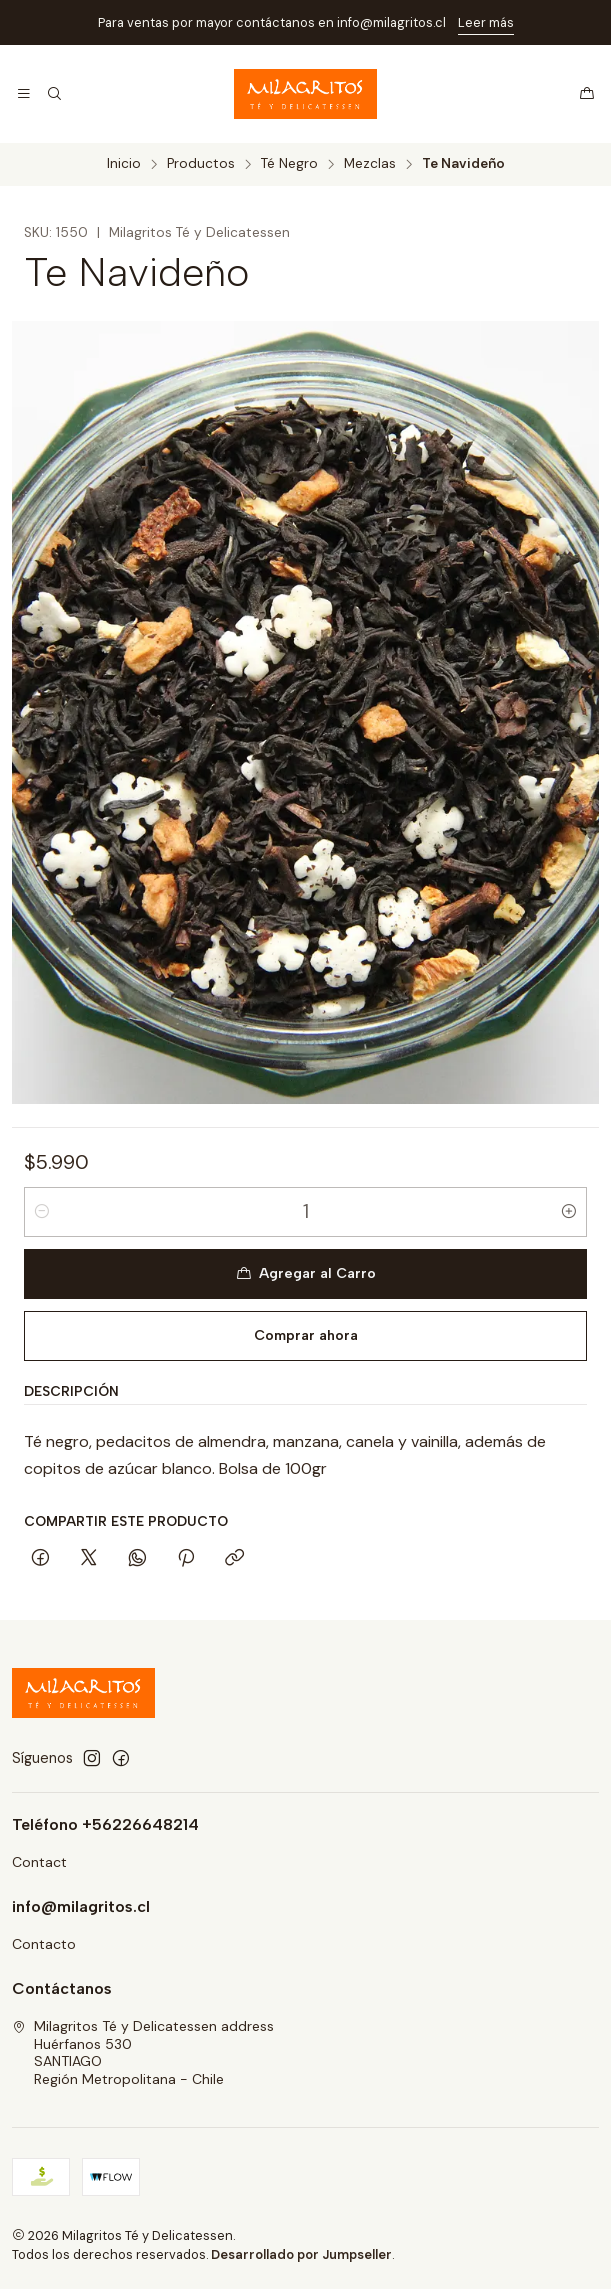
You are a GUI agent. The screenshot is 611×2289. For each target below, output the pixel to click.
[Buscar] (53, 94)
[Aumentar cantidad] (569, 1212)
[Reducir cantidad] (42, 1212)
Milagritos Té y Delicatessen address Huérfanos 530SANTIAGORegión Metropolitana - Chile (143, 2052)
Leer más (486, 22)
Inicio (124, 164)
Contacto (44, 1944)
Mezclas (370, 164)
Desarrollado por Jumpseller (301, 2254)
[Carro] (587, 94)
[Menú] (24, 94)
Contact (39, 1862)
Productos (201, 164)
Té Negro (289, 164)
